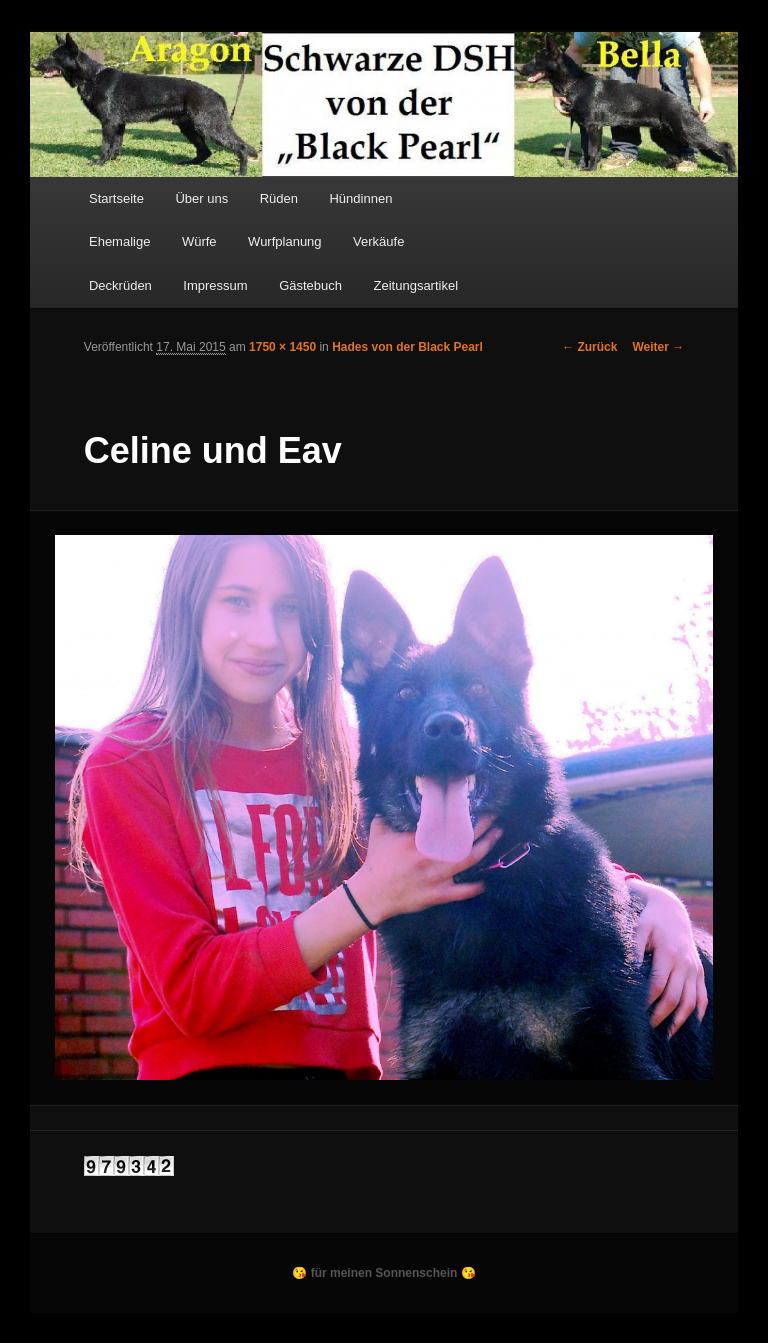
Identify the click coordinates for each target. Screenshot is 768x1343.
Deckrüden (120, 285)
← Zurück (589, 347)
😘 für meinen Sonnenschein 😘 (383, 1273)
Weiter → (658, 347)
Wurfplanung (284, 241)
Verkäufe (378, 241)
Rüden (279, 198)
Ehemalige (119, 241)
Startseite (116, 198)
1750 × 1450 (282, 347)
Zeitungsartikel (416, 285)
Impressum (215, 285)
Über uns (201, 198)
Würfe (199, 241)
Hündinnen (360, 198)
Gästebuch (310, 285)
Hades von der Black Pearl (407, 347)
